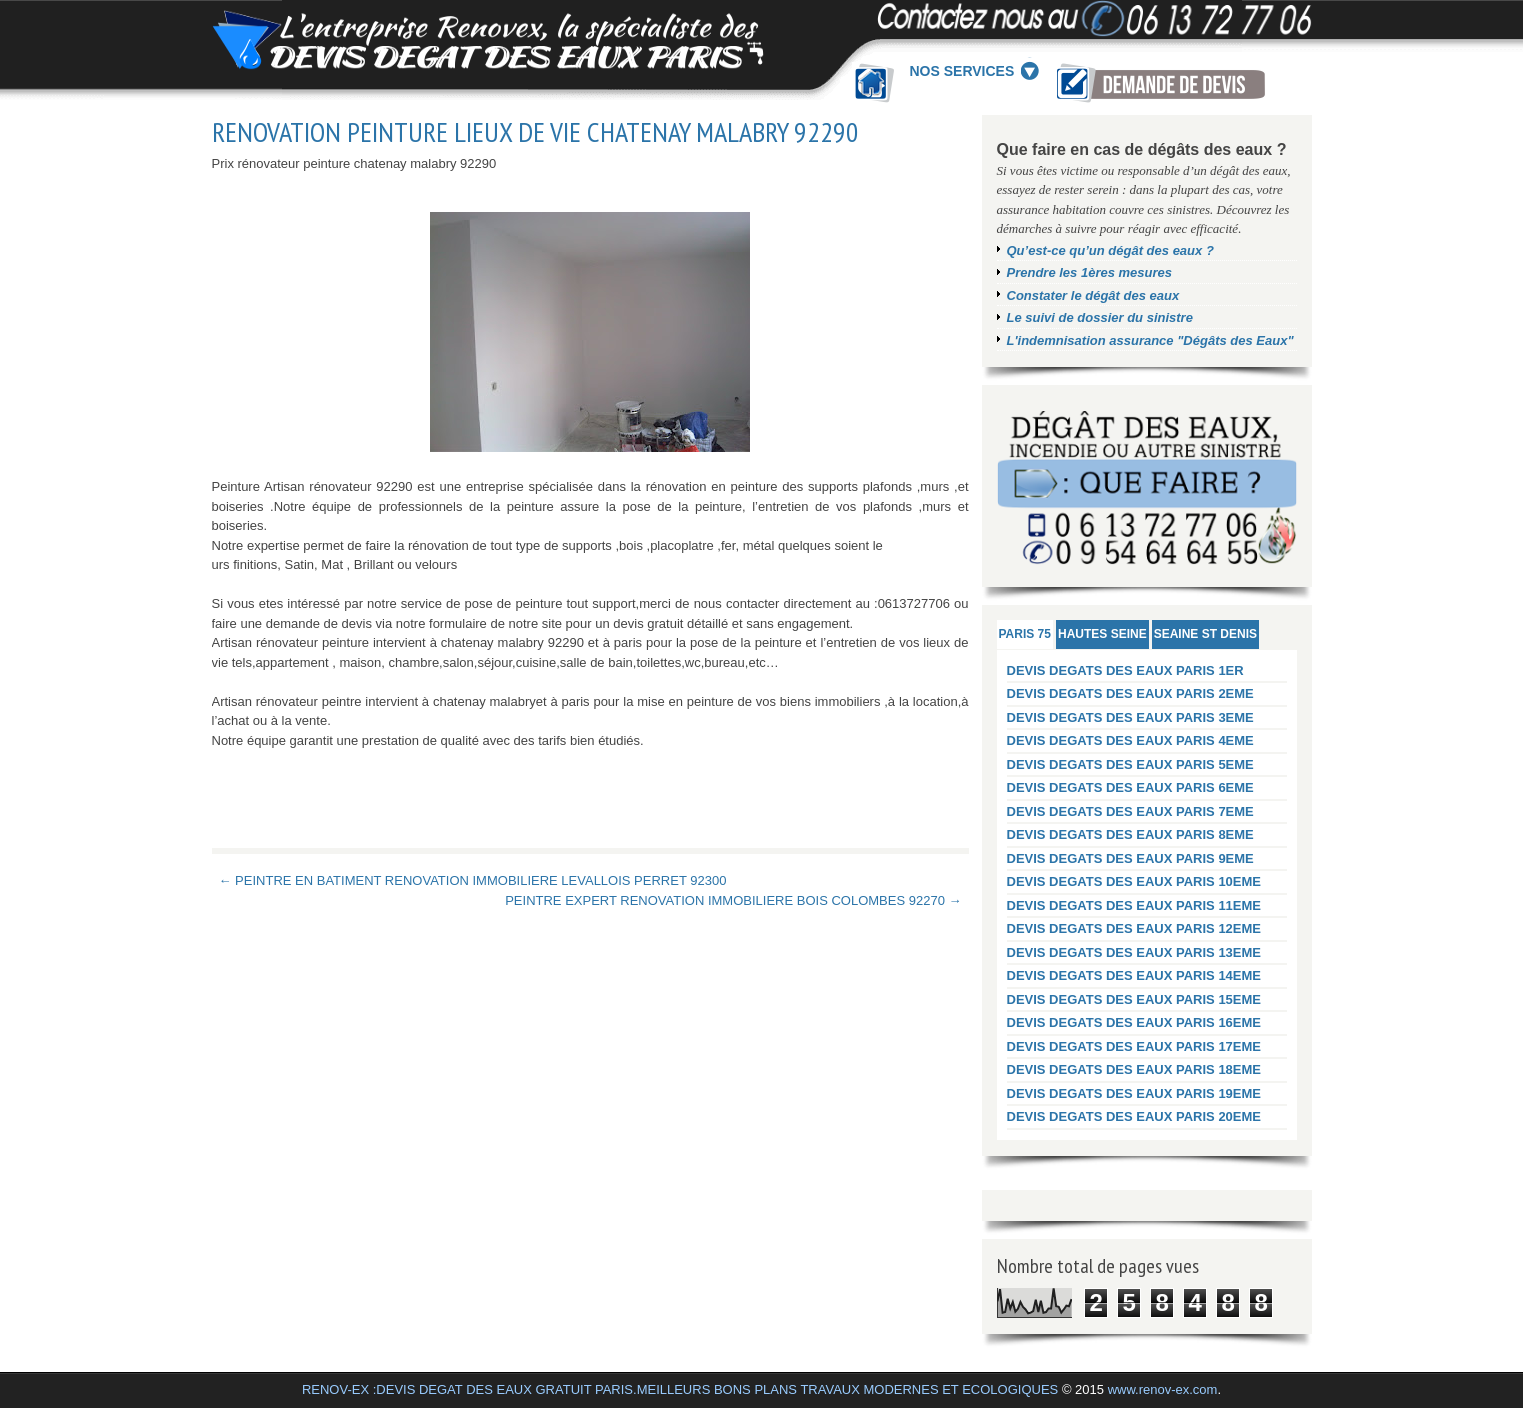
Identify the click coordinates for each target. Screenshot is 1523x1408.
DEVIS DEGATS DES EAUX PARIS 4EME (1130, 740)
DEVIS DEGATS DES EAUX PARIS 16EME (1134, 1022)
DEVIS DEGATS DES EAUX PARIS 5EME (1130, 764)
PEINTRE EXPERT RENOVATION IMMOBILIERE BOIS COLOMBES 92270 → (733, 900)
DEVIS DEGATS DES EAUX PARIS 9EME (1130, 858)
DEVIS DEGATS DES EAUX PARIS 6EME (1130, 787)
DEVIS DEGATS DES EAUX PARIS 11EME (1134, 905)
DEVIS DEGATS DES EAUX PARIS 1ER (1125, 670)
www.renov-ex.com (1163, 1389)
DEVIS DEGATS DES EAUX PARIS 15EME (1134, 999)
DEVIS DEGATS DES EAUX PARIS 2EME (1130, 693)
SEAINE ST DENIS (1205, 634)
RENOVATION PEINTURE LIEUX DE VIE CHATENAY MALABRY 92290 (535, 132)
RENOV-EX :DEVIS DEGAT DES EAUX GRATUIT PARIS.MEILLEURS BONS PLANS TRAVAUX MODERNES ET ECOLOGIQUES (680, 1389)
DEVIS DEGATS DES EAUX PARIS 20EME (1134, 1116)
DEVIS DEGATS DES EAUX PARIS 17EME (1134, 1046)
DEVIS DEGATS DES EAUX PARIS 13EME (1134, 952)
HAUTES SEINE (1102, 634)
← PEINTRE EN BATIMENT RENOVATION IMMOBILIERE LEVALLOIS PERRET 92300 (473, 880)
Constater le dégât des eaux (1093, 295)
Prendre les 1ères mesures (1090, 272)
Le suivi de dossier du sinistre (1100, 317)
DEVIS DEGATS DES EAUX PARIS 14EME (1134, 975)
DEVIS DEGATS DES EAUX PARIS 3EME (1130, 717)
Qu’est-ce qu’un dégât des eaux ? (1110, 250)
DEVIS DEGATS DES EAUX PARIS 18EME (1134, 1069)
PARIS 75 (1025, 634)
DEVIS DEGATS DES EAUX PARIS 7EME (1130, 811)
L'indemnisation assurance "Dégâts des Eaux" (1150, 340)
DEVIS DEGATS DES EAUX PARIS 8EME (1130, 834)
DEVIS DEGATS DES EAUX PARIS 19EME (1134, 1093)
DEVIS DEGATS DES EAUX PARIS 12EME (1134, 928)
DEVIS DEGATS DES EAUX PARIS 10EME (1134, 881)
